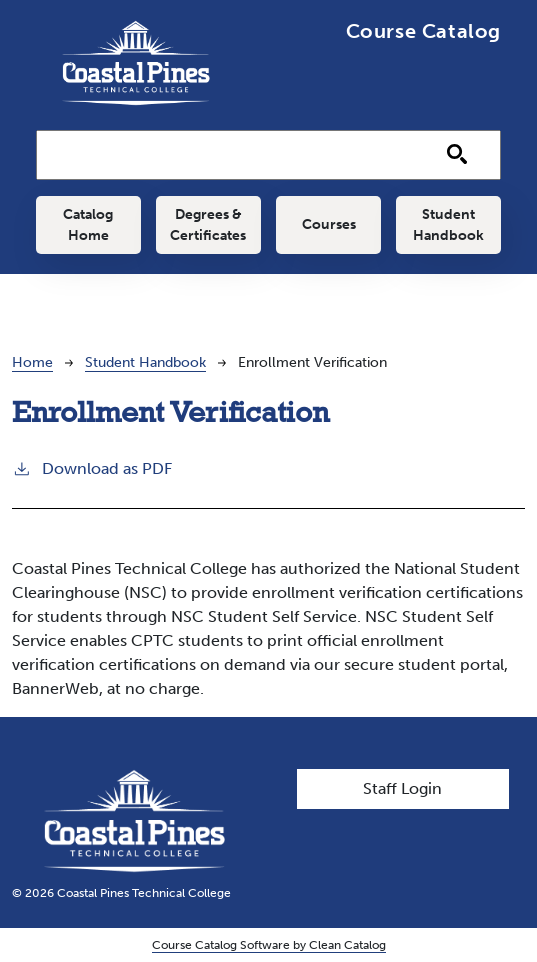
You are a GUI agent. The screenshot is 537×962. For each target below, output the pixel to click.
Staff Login (402, 788)
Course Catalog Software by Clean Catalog (269, 945)
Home (32, 362)
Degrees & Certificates (208, 225)
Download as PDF (92, 467)
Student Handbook (448, 225)
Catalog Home (88, 225)
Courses (329, 224)
